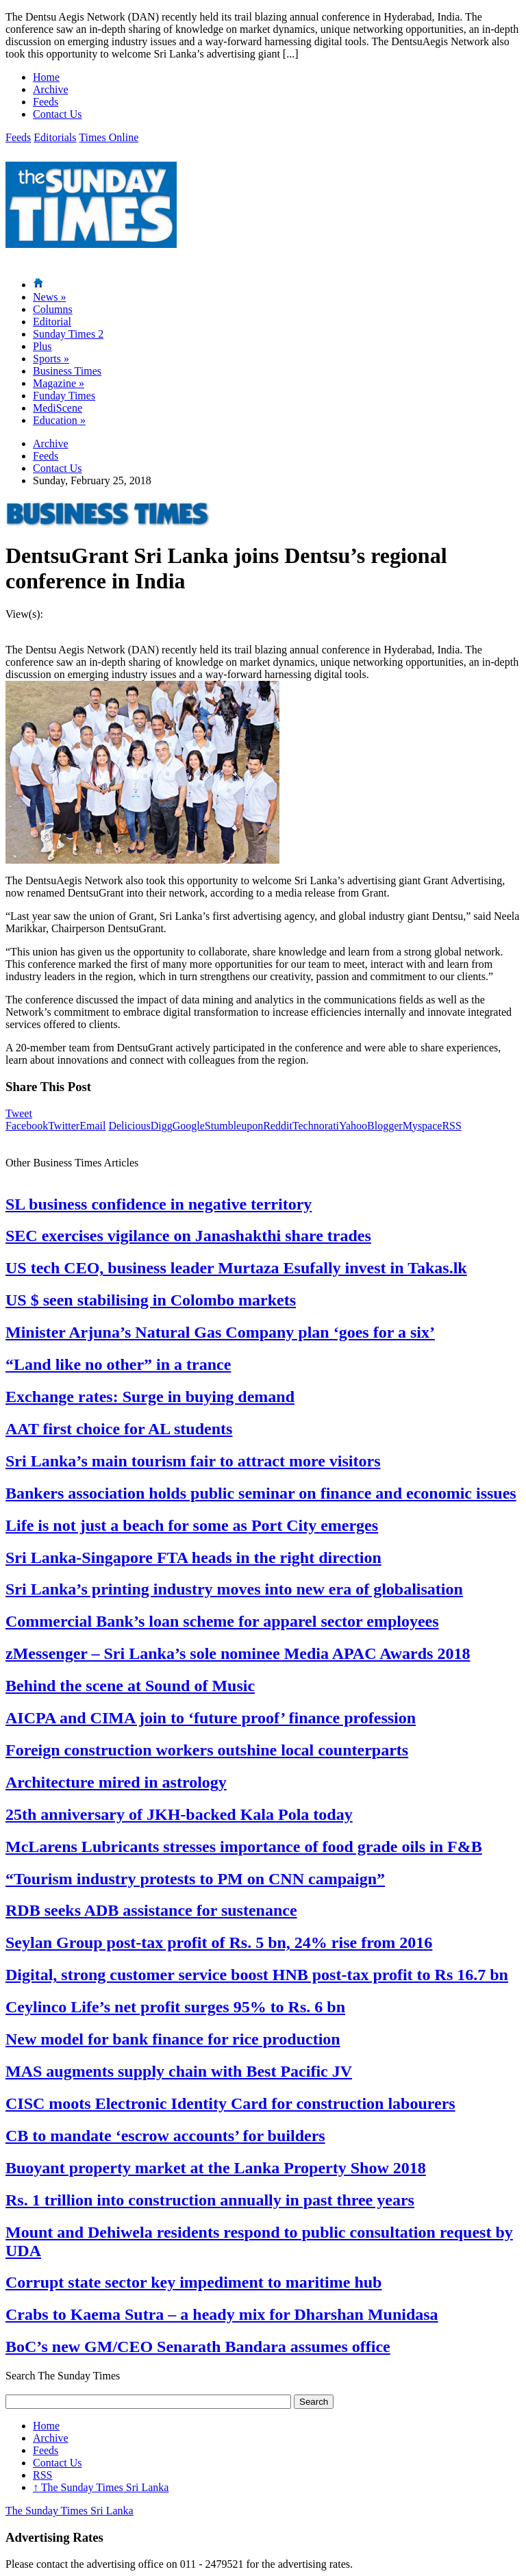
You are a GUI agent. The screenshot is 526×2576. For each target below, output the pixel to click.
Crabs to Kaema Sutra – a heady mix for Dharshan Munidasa (221, 2314)
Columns (53, 309)
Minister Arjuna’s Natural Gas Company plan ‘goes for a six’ (220, 1332)
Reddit (277, 1125)
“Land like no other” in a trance (118, 1364)
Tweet (18, 1113)
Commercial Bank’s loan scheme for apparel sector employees (222, 1621)
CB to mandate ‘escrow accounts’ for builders (165, 2135)
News (49, 297)
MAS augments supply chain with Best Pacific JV (178, 2071)
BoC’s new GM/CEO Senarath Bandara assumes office (197, 2346)
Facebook (26, 1125)
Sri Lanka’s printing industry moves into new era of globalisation (234, 1589)
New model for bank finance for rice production (172, 2039)
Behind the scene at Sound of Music (130, 1686)
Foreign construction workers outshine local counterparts (206, 1750)
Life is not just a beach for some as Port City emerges (191, 1525)
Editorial (52, 321)
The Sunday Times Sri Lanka (100, 2487)
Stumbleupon (234, 1125)
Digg (162, 1125)
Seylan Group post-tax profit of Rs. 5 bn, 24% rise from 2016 (218, 1942)
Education (59, 420)
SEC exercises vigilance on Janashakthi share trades (188, 1236)
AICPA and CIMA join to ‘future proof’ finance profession (210, 1718)
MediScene (57, 408)
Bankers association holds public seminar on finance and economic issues (260, 1493)
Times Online (108, 137)
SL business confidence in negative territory (158, 1204)
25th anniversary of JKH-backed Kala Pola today (179, 1814)
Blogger (385, 1125)
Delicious (129, 1125)
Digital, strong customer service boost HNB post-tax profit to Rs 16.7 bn (256, 1975)
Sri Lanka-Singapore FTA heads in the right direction (193, 1557)
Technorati (315, 1125)
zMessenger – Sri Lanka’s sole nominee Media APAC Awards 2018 (237, 1653)
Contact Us (57, 114)
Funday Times (64, 395)
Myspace (422, 1125)
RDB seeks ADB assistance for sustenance (151, 1910)
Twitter (63, 1125)
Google (189, 1125)
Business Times (67, 371)
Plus (42, 346)
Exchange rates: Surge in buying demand (150, 1396)
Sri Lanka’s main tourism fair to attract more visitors (193, 1461)
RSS (451, 1125)
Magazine (58, 383)
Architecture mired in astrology (116, 1782)
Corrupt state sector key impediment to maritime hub (193, 2282)
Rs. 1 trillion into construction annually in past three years (209, 2200)
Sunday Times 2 (68, 334)
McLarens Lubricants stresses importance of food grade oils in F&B (243, 1846)
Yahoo (353, 1125)
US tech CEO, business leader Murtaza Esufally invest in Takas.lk (236, 1268)
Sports (51, 358)
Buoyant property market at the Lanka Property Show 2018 (215, 2168)
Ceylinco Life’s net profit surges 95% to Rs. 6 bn (175, 2007)
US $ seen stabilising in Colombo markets (150, 1300)
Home (46, 77)
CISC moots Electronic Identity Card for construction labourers (230, 2103)
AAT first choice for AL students (118, 1429)
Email (92, 1125)
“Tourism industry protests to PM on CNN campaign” (195, 1879)
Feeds (45, 102)
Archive (50, 89)
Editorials (55, 137)
